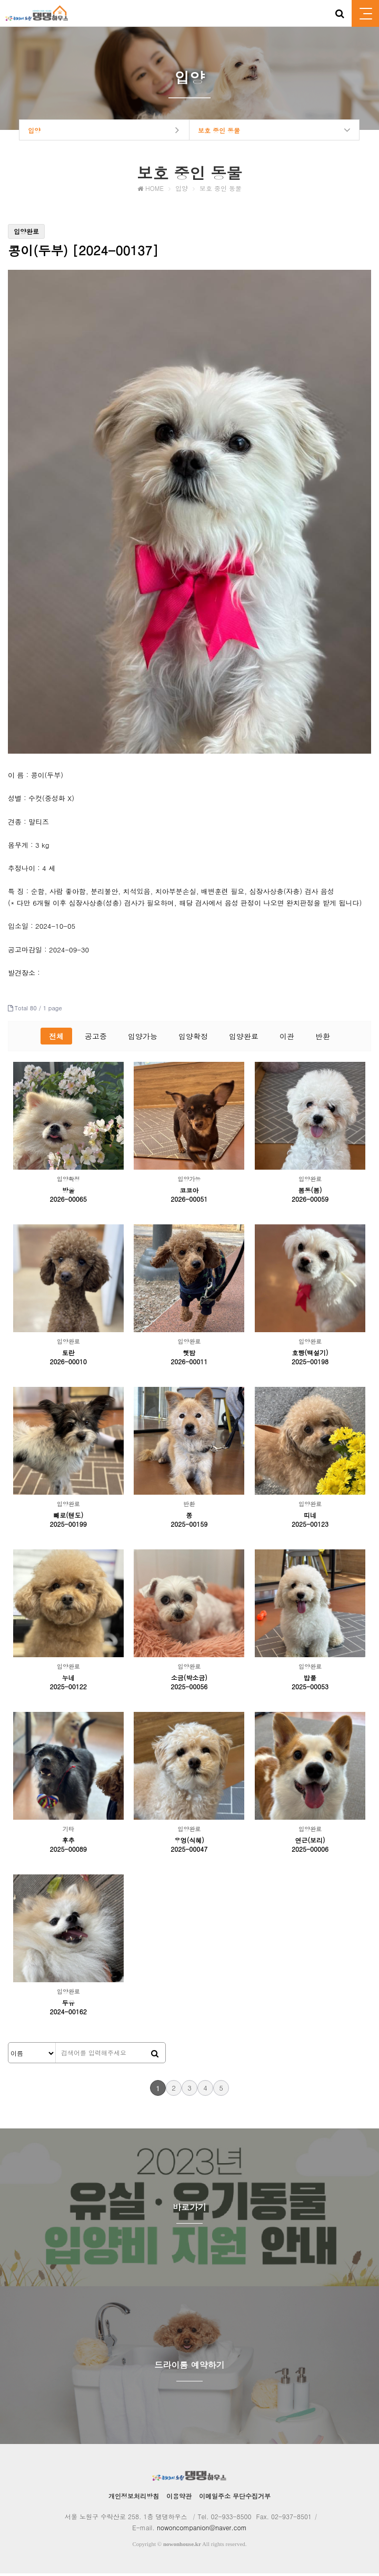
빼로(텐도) (68, 1517)
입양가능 (142, 1038)
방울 (68, 1192)
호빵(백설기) (310, 1355)
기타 (68, 1831)
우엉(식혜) (189, 1842)
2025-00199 (68, 1526)
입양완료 (243, 1038)
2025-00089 (68, 1851)
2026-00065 (68, 1201)
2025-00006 (310, 1851)
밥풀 (310, 1680)
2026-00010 (68, 1364)
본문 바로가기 (0, 0)
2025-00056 (189, 1689)
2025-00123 (310, 1526)
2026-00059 (310, 1201)
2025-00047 (189, 1851)
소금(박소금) (189, 1680)
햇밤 (189, 1355)
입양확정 (193, 1038)
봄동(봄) (310, 1192)
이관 (287, 1038)
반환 (322, 1038)
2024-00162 (68, 2014)
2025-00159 (189, 1526)
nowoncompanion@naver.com (202, 2530)
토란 (68, 1355)
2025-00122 (68, 1689)
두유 (68, 2005)
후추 (68, 1842)
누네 (68, 1680)
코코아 (188, 1192)
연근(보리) (310, 1842)
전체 (56, 1038)
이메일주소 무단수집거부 (235, 2498)
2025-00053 (310, 1689)
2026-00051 (189, 1201)
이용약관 (179, 2498)
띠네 (310, 1517)
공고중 (96, 1038)
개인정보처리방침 (133, 2498)
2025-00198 (310, 1364)
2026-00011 (189, 1364)
